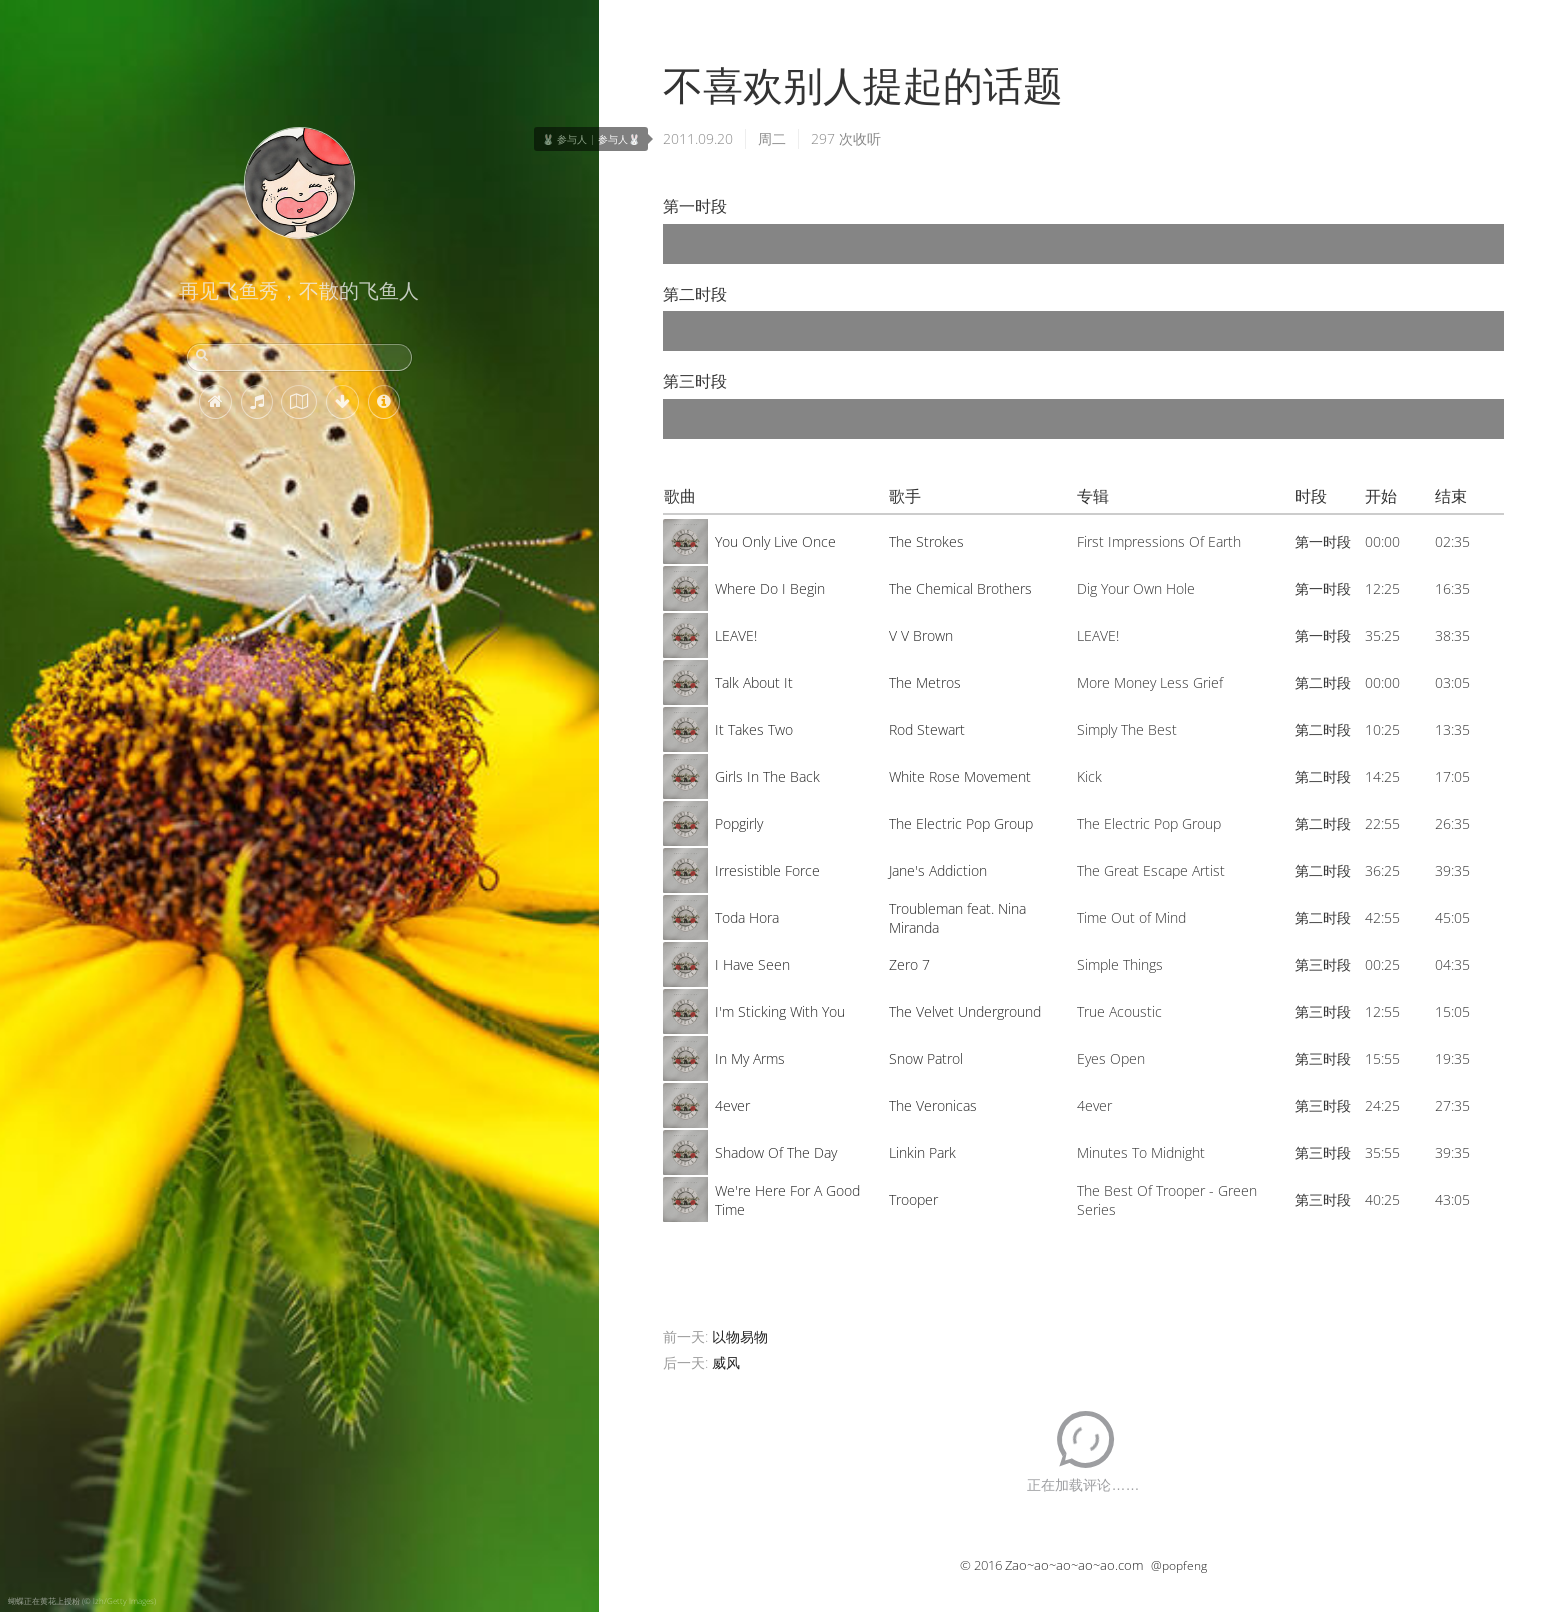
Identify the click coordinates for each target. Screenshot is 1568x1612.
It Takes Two (754, 729)
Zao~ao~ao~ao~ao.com (1074, 1565)
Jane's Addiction (938, 870)
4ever (732, 1105)
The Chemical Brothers (960, 588)
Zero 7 (909, 964)
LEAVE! (736, 635)
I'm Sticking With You (780, 1011)
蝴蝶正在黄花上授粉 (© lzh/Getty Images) (82, 1600)
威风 (726, 1362)
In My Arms (750, 1058)
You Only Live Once (775, 541)
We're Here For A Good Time (787, 1200)
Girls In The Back (767, 776)
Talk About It (754, 682)
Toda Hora (747, 917)
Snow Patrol (926, 1058)
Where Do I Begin (770, 588)
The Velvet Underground (965, 1011)
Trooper (913, 1199)
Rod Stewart (927, 729)
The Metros (925, 682)
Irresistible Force (767, 870)
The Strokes (926, 541)
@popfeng (1179, 1565)
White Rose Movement (960, 776)
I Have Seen (752, 964)
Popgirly (739, 823)
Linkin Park (922, 1152)
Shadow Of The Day (776, 1152)
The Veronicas (933, 1105)
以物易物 (740, 1336)
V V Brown (921, 635)
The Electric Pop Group (961, 823)
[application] (1083, 244)
